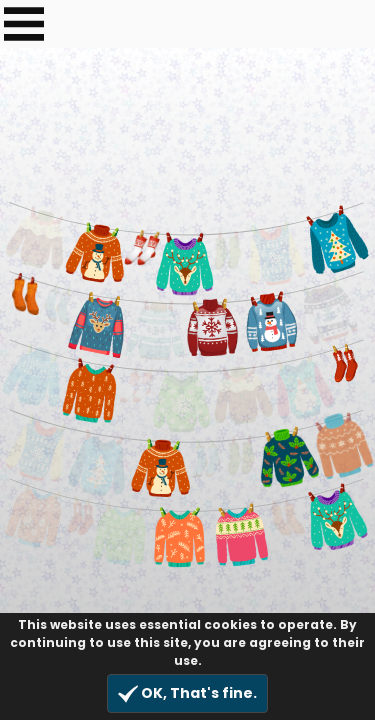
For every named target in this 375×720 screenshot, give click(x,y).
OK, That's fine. (187, 693)
